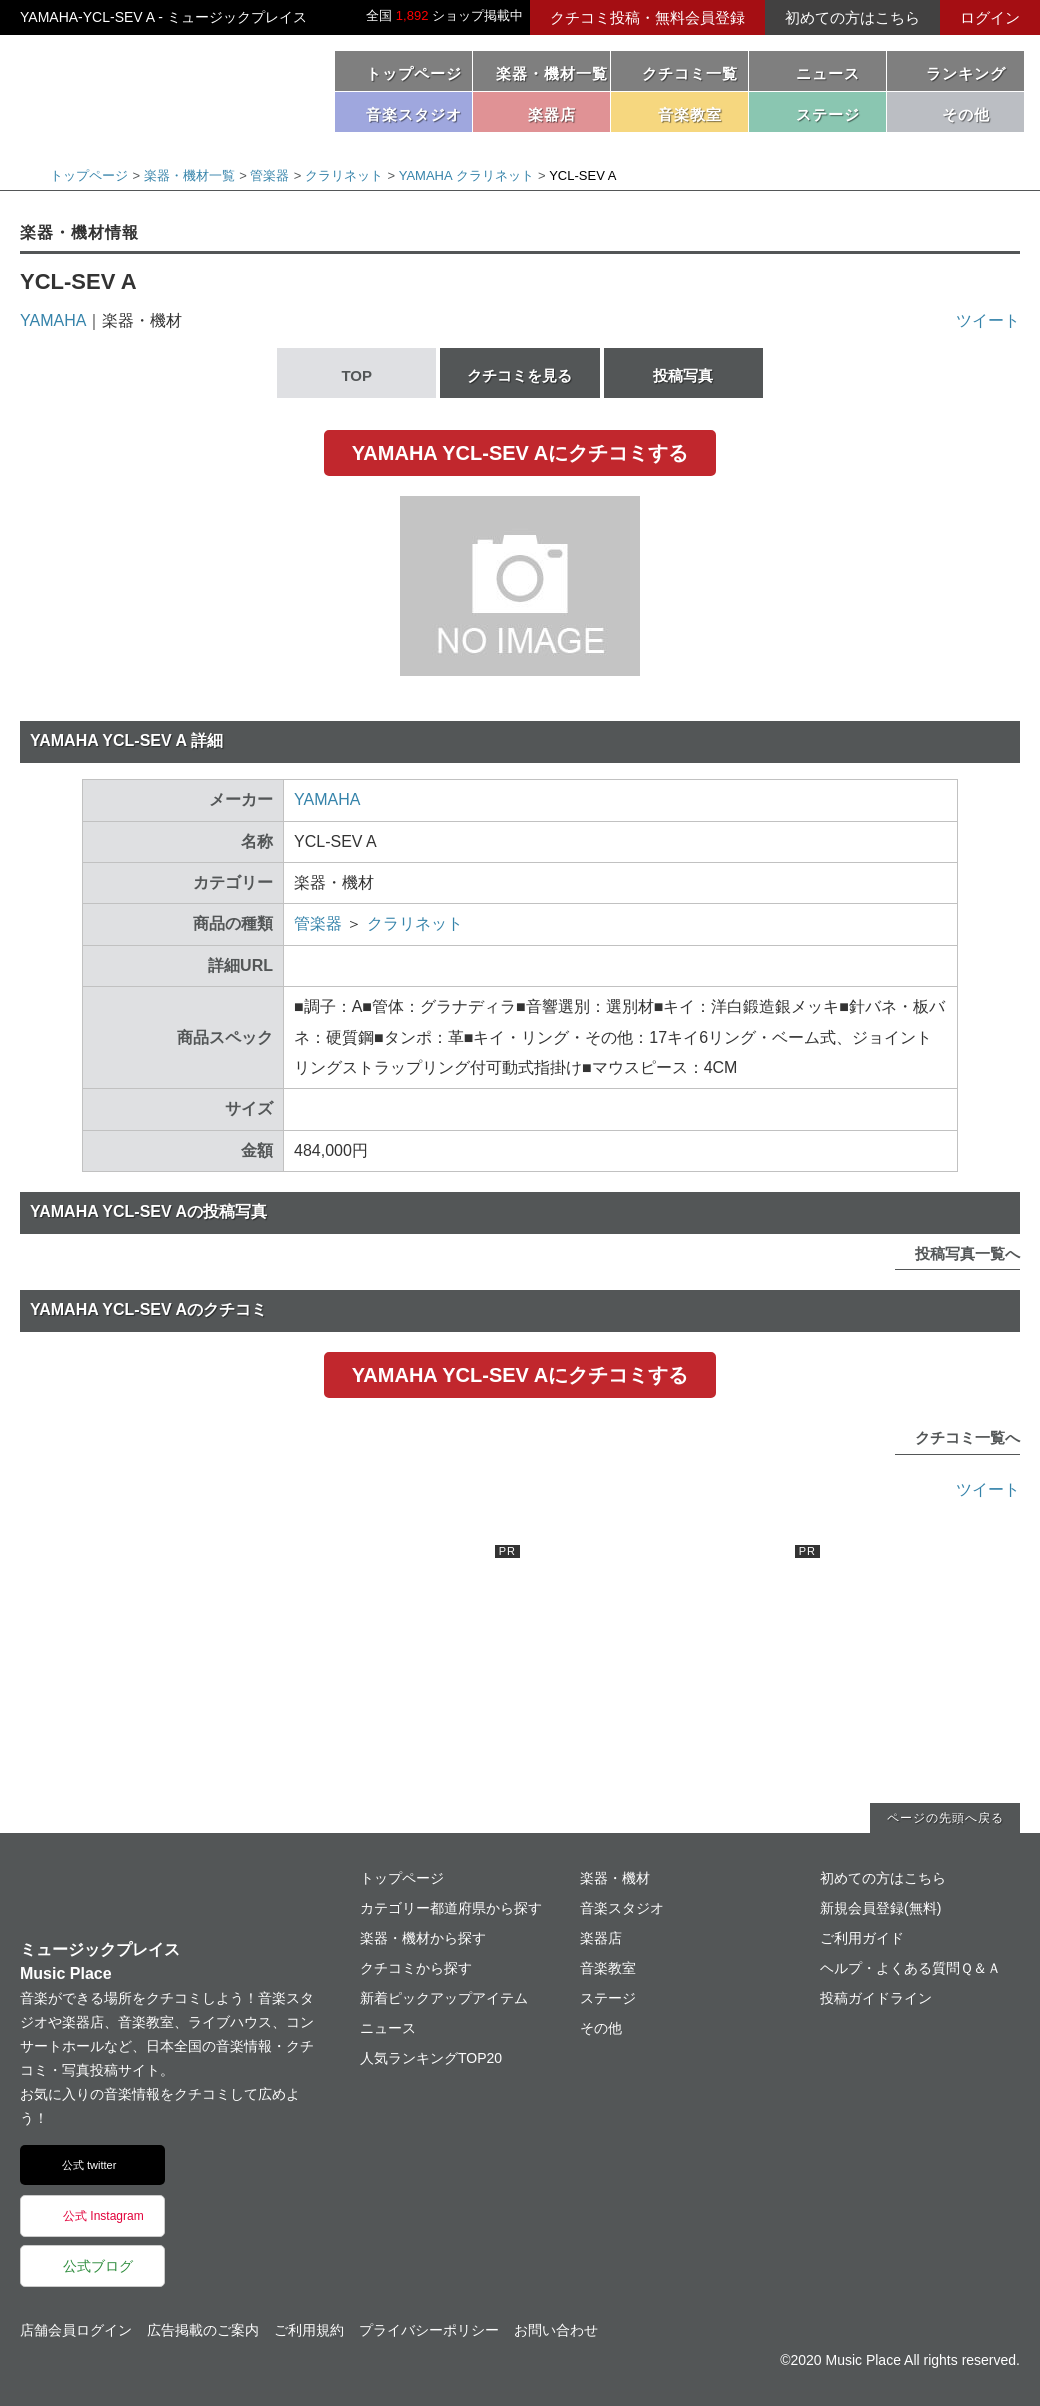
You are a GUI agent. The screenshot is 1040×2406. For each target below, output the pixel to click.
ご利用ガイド (862, 1938)
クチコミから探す (416, 1968)
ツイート (988, 320)
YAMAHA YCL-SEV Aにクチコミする (520, 453)
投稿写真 (683, 375)
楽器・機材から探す (423, 1938)
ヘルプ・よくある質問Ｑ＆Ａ (910, 1968)
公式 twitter (89, 2165)
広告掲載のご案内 (203, 2330)
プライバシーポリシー (429, 2330)
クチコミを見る (519, 375)
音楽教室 (608, 1968)
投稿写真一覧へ (967, 1253)
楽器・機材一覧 (552, 73)
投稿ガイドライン (876, 1998)
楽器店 (601, 1938)
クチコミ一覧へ (967, 1437)
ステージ (608, 1998)
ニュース (828, 73)
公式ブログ (98, 2266)
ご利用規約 (309, 2330)
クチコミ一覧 (690, 73)
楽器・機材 (615, 1878)
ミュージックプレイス (160, 88)
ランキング (966, 73)
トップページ (414, 73)
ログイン (990, 17)
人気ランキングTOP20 (431, 2058)
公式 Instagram (103, 2216)
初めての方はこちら (852, 17)
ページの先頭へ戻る (945, 1818)
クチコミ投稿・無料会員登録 (647, 17)
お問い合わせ (556, 2330)
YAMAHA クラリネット (466, 175)
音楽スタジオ (622, 1908)
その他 (601, 2028)
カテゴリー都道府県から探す (451, 1908)
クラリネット (344, 175)
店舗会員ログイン (76, 2330)
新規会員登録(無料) (880, 1908)
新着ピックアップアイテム (444, 1998)
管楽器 (269, 175)
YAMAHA (53, 320)
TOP (356, 375)
